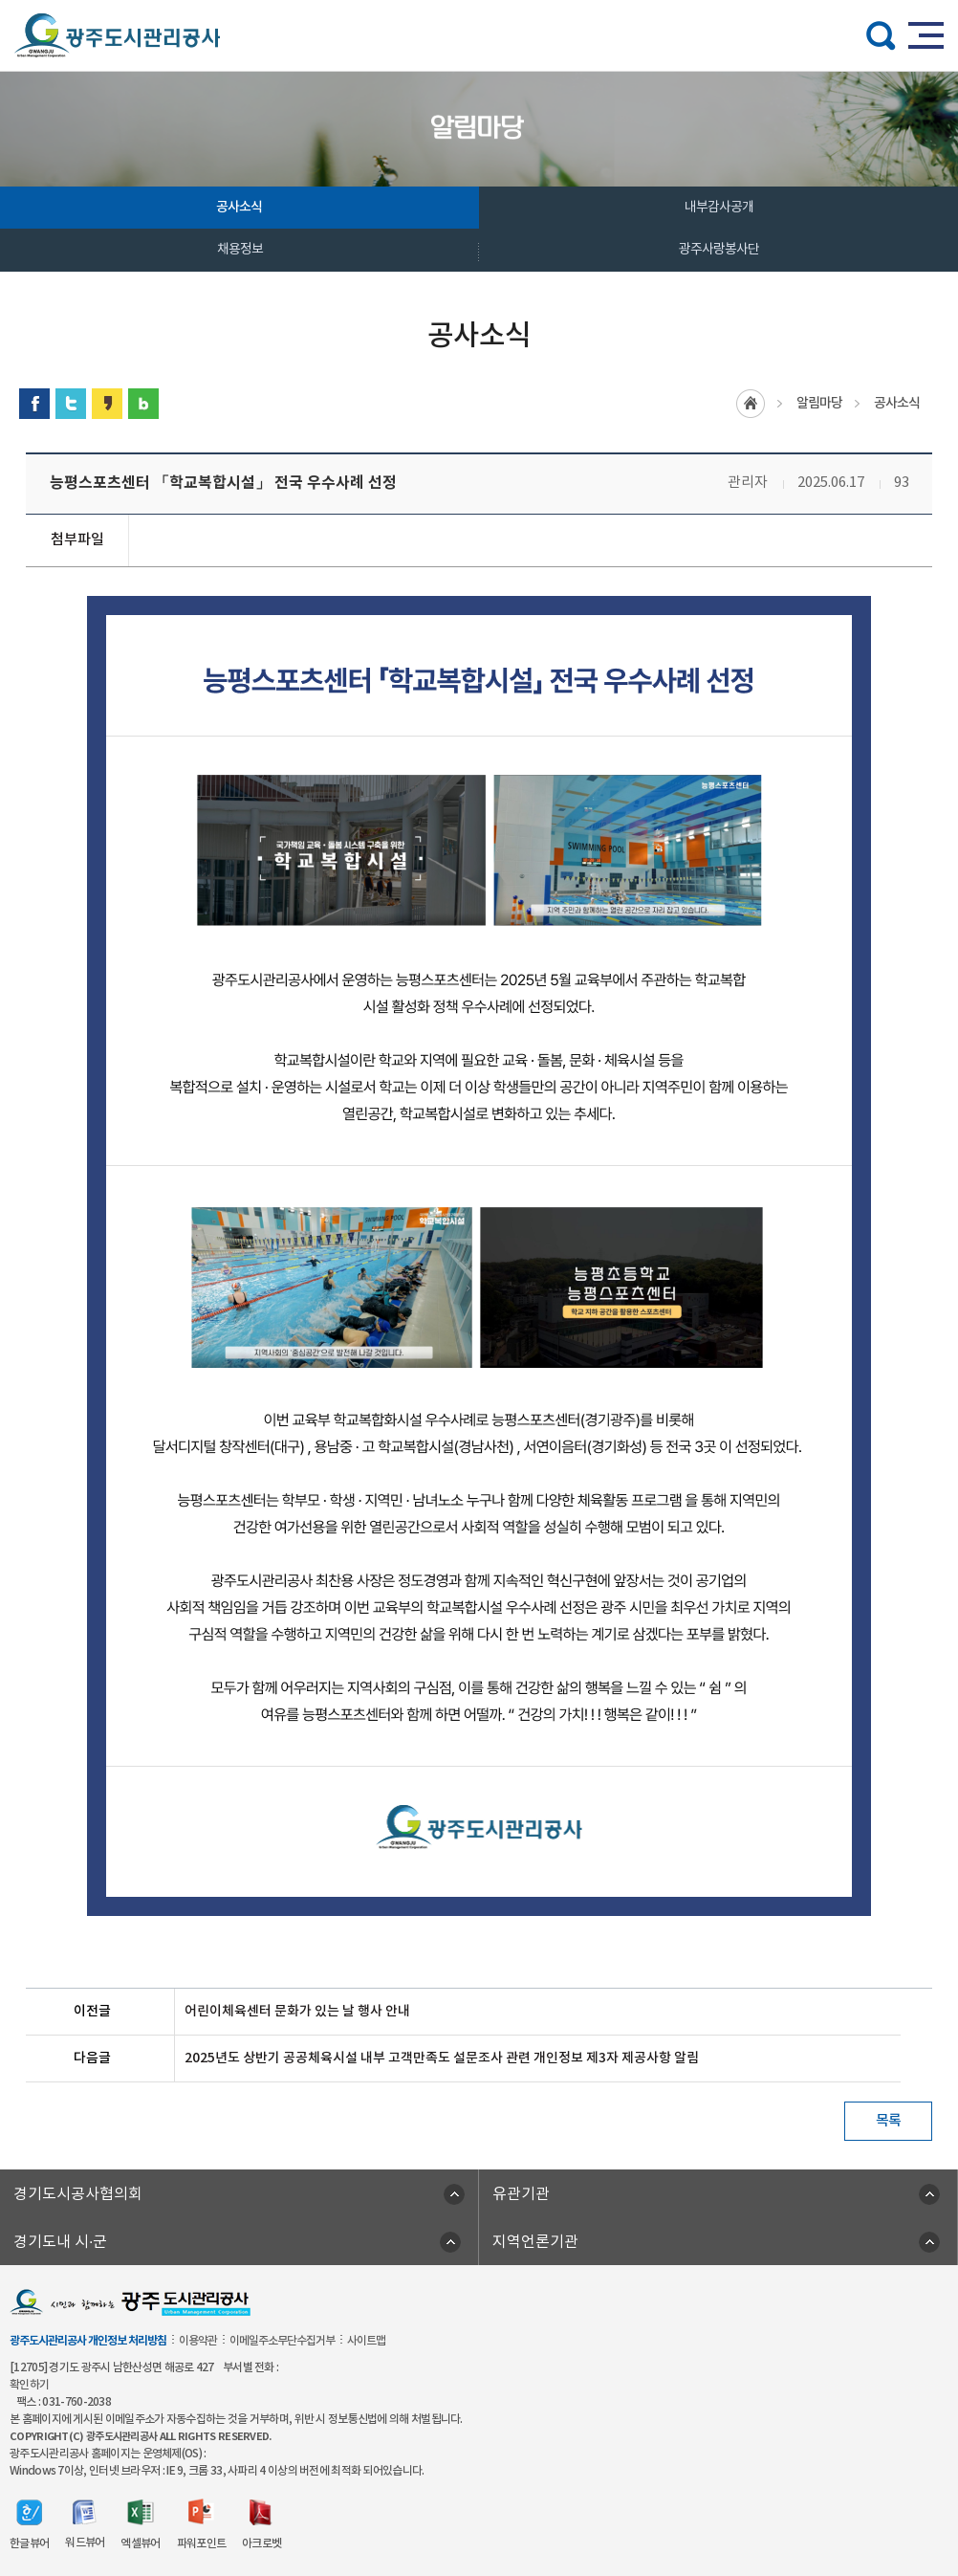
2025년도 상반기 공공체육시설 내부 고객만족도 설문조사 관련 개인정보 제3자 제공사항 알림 (442, 2058)
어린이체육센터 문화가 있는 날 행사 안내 (297, 2011)
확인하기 (29, 2384)
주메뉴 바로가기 (479, 0)
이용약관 (198, 2340)
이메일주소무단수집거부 (282, 2340)
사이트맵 (366, 2340)
